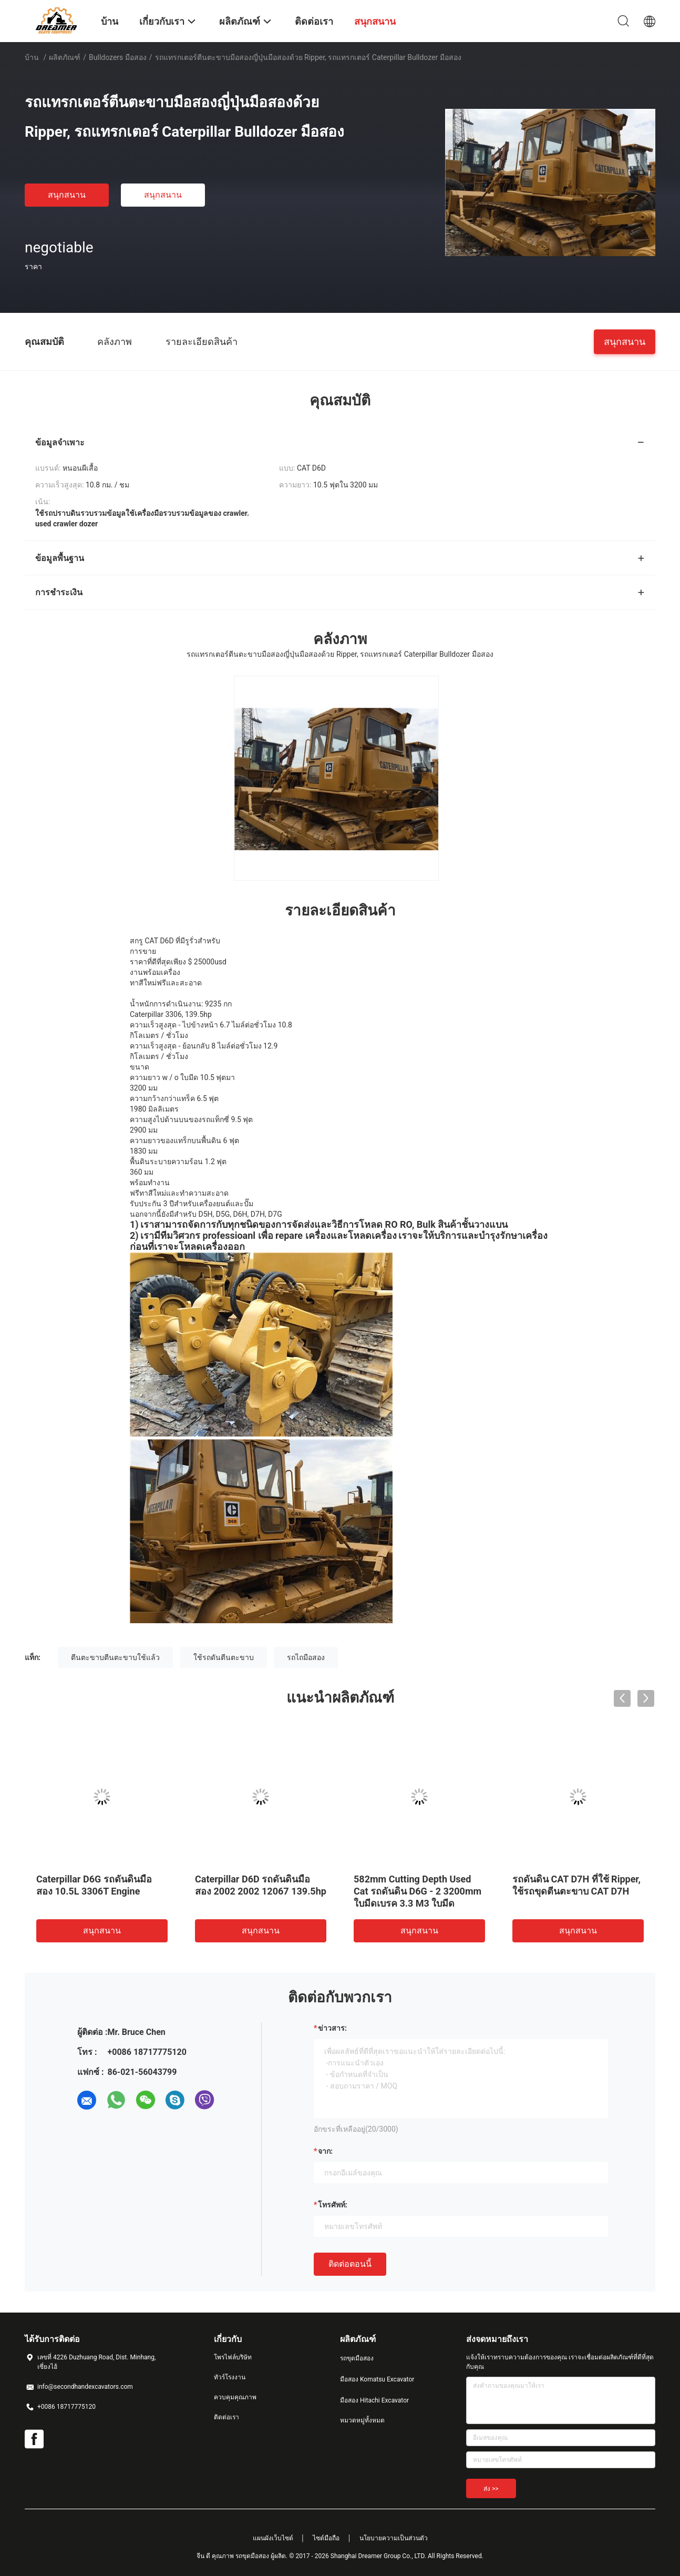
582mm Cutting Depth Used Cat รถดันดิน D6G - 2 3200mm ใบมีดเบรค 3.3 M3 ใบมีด (417, 1891)
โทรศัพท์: (332, 2205)
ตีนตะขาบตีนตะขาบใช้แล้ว (115, 1657)
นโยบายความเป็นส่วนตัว (393, 2538)
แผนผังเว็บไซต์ (273, 2538)
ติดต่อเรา (226, 2417)
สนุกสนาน (67, 195)
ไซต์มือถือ (326, 2538)
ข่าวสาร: (332, 2028)
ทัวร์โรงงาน (229, 2377)
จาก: (325, 2151)
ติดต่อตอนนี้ (350, 2264)
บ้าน (32, 57)
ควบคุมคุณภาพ (235, 2397)
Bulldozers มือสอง (118, 57)
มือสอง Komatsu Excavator (377, 2379)
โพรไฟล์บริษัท (233, 2357)
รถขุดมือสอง (357, 2358)
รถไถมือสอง (306, 1657)
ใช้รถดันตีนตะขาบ (223, 1657)
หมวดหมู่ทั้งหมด (362, 2420)
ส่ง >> (491, 2488)
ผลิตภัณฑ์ (64, 57)
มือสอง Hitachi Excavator (374, 2400)
